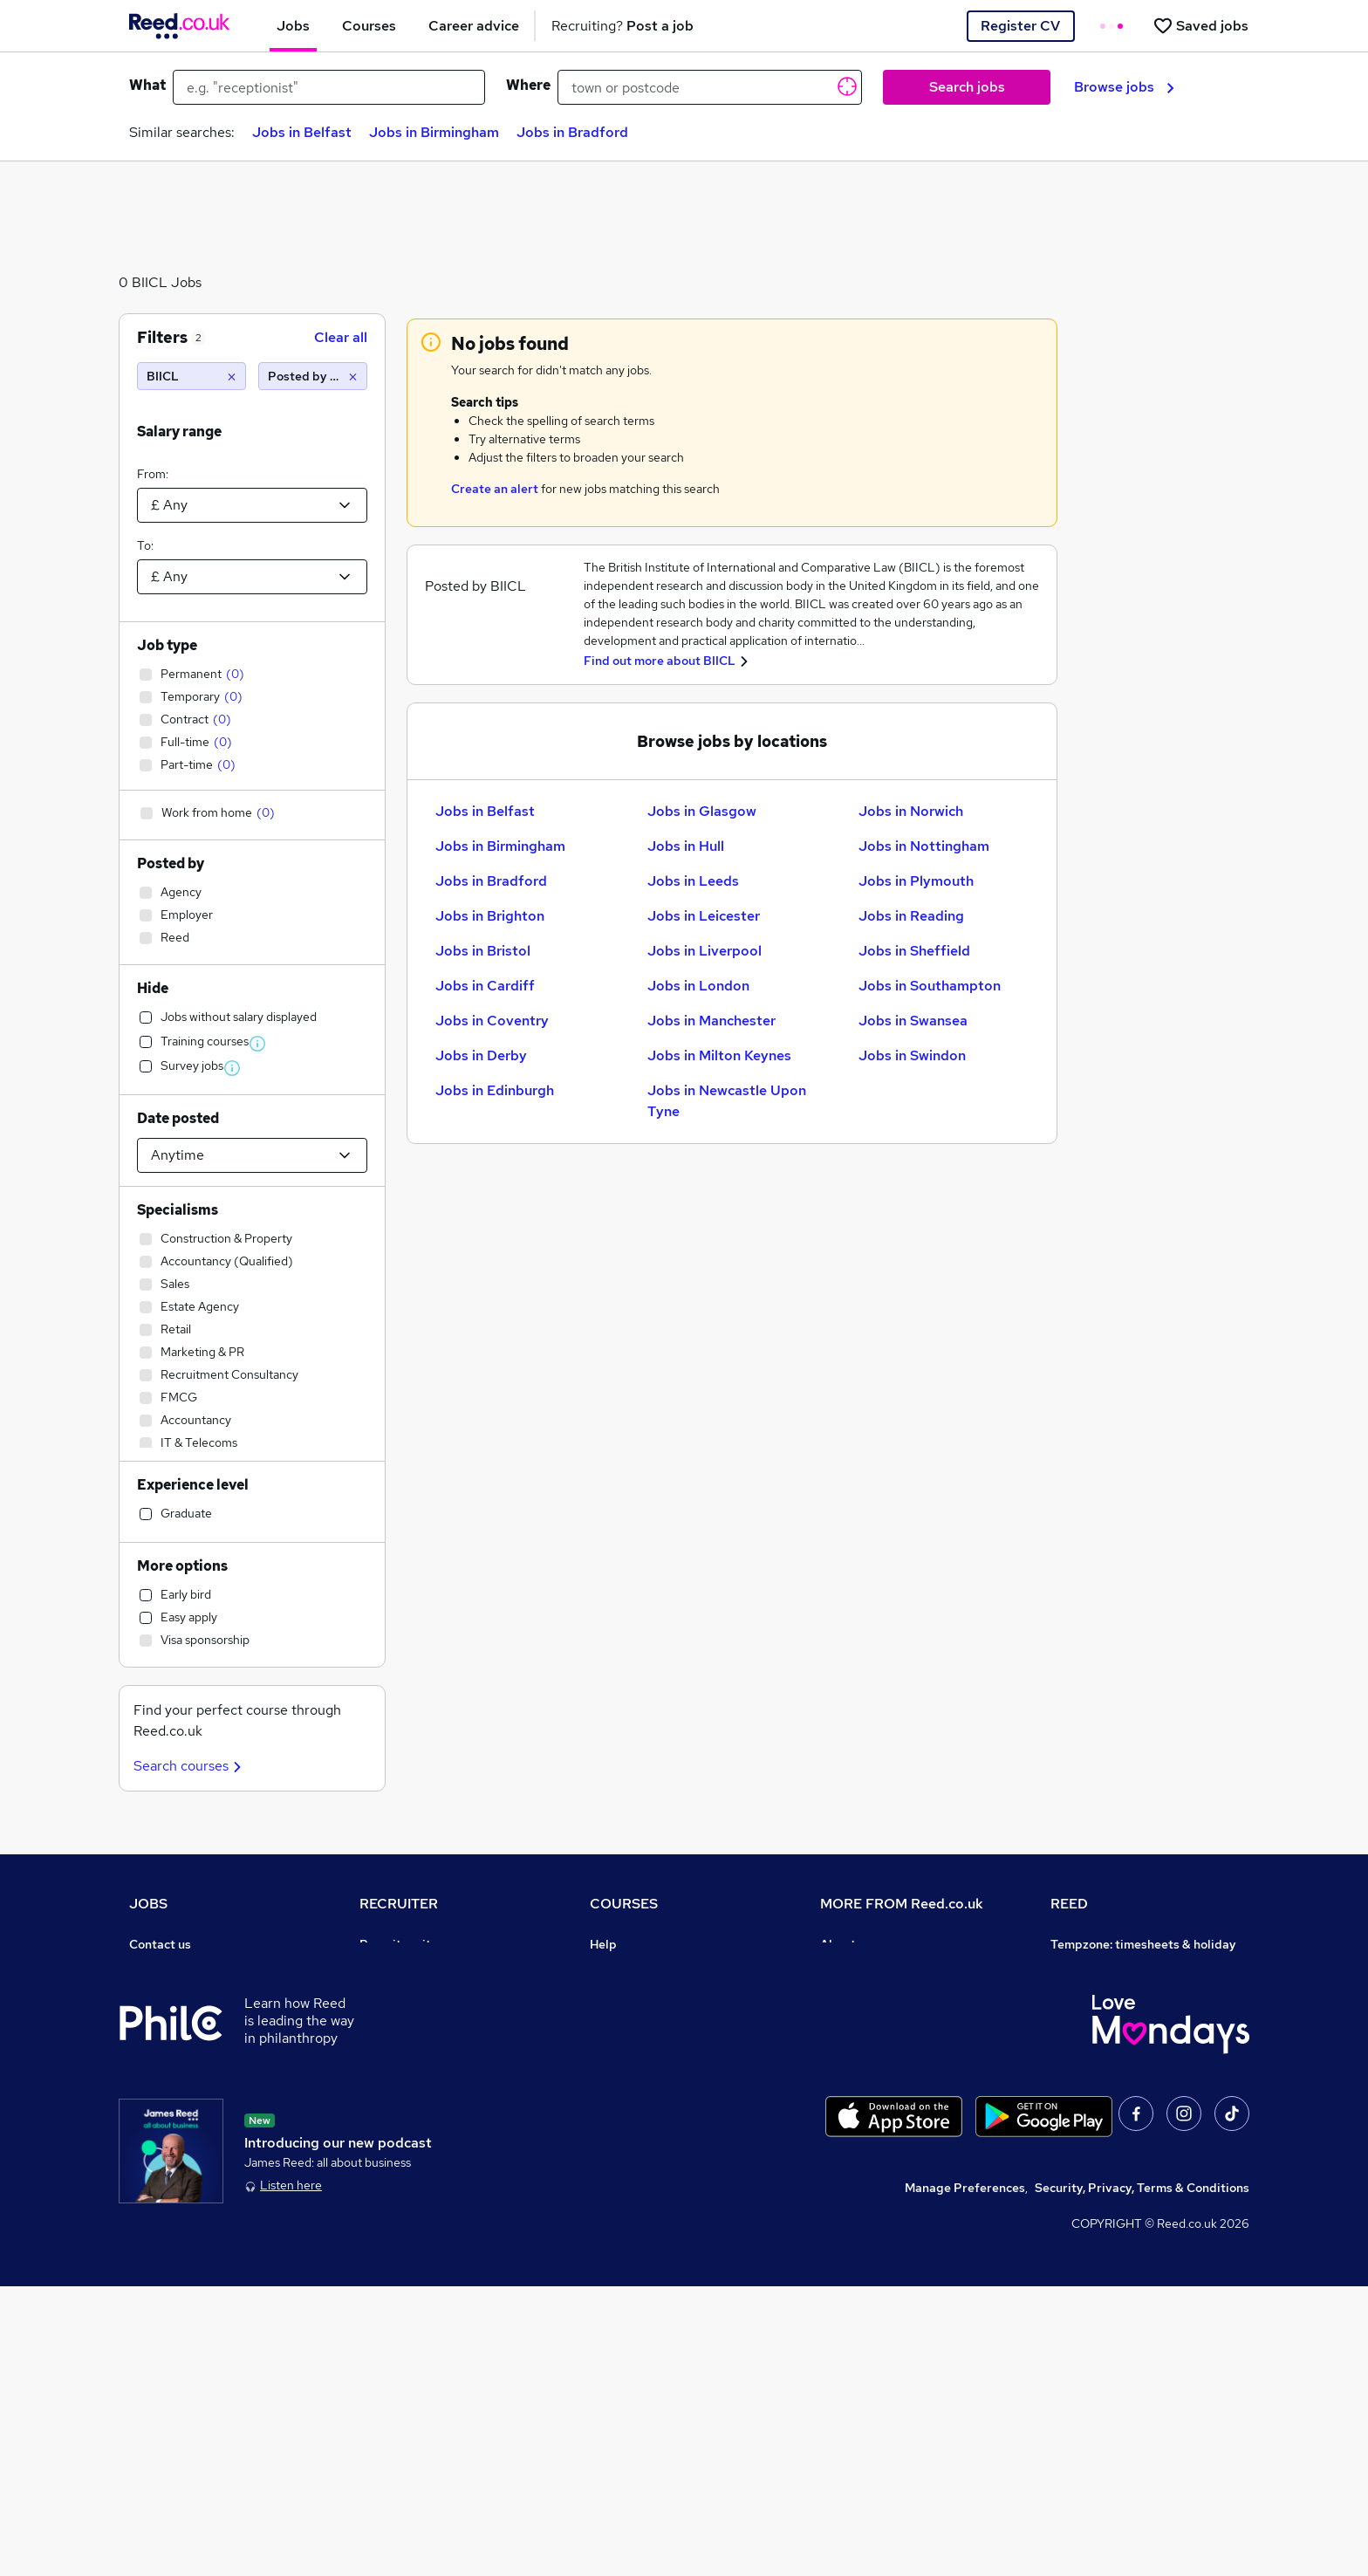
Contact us (160, 1944)
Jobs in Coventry (492, 1020)
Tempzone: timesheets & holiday (1143, 1944)
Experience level (193, 1485)
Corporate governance (885, 2017)
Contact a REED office (192, 2213)
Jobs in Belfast (302, 132)
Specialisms (177, 1210)
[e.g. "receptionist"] (329, 87)
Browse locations (178, 2066)
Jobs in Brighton (489, 916)
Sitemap (153, 2237)
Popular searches (179, 2091)
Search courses (189, 1766)
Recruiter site (398, 1944)
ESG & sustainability (1109, 2164)
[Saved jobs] (1200, 25)
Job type (167, 645)
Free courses (626, 2066)
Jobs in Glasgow (701, 811)
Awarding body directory (662, 2091)
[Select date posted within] (252, 1155)
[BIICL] (191, 376)
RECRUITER (398, 1903)
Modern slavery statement (896, 2042)
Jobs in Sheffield (914, 951)
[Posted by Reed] (312, 376)
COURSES (624, 1903)
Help (142, 2188)
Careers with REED (1104, 2066)
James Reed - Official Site (1125, 2091)
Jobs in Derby (481, 1055)
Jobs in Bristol (482, 951)
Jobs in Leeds (693, 881)
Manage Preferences (965, 2477)
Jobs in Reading (911, 916)
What (147, 85)
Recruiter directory (184, 1993)
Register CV (1020, 26)
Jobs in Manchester (711, 1020)
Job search (161, 1969)
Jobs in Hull (685, 846)
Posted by (170, 863)
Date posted (178, 1118)
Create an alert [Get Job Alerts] (494, 489)
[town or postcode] (709, 87)
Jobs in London (698, 985)
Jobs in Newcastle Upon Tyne (726, 1100)
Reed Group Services (1111, 1993)
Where (528, 85)
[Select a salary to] (252, 576)
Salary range (179, 431)
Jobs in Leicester (703, 916)
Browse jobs (1124, 87)
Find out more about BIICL (659, 660)
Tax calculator (169, 2140)
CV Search (389, 1993)
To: (145, 545)
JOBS (148, 1903)
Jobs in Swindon (912, 1055)
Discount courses (638, 2042)
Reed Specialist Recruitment (1132, 2017)
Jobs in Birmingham (434, 132)
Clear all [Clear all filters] (340, 337)
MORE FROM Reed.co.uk (901, 1903)
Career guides (631, 2115)
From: (152, 474)
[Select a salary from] (252, 505)
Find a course (628, 1993)
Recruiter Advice (407, 2042)
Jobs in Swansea (913, 1020)
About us (846, 1944)
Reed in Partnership (1108, 2042)
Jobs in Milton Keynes (719, 1055)
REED (1069, 1903)
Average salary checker (196, 2164)
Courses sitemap (638, 2164)
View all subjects (638, 2017)
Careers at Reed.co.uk (883, 1969)
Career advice (169, 2115)
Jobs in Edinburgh (494, 1090)
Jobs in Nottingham (923, 846)
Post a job (388, 1969)
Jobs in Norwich (910, 811)
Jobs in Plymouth (916, 881)
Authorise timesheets (1112, 1969)
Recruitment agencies (422, 2017)
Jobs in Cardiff (485, 985)
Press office (855, 1993)
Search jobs (967, 87)
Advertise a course (644, 2140)
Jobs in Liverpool (704, 951)
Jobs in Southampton (929, 985)
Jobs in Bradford (572, 132)
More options (182, 1566)
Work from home (176, 2017)
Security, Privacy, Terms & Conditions (1142, 2477)
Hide (152, 988)
